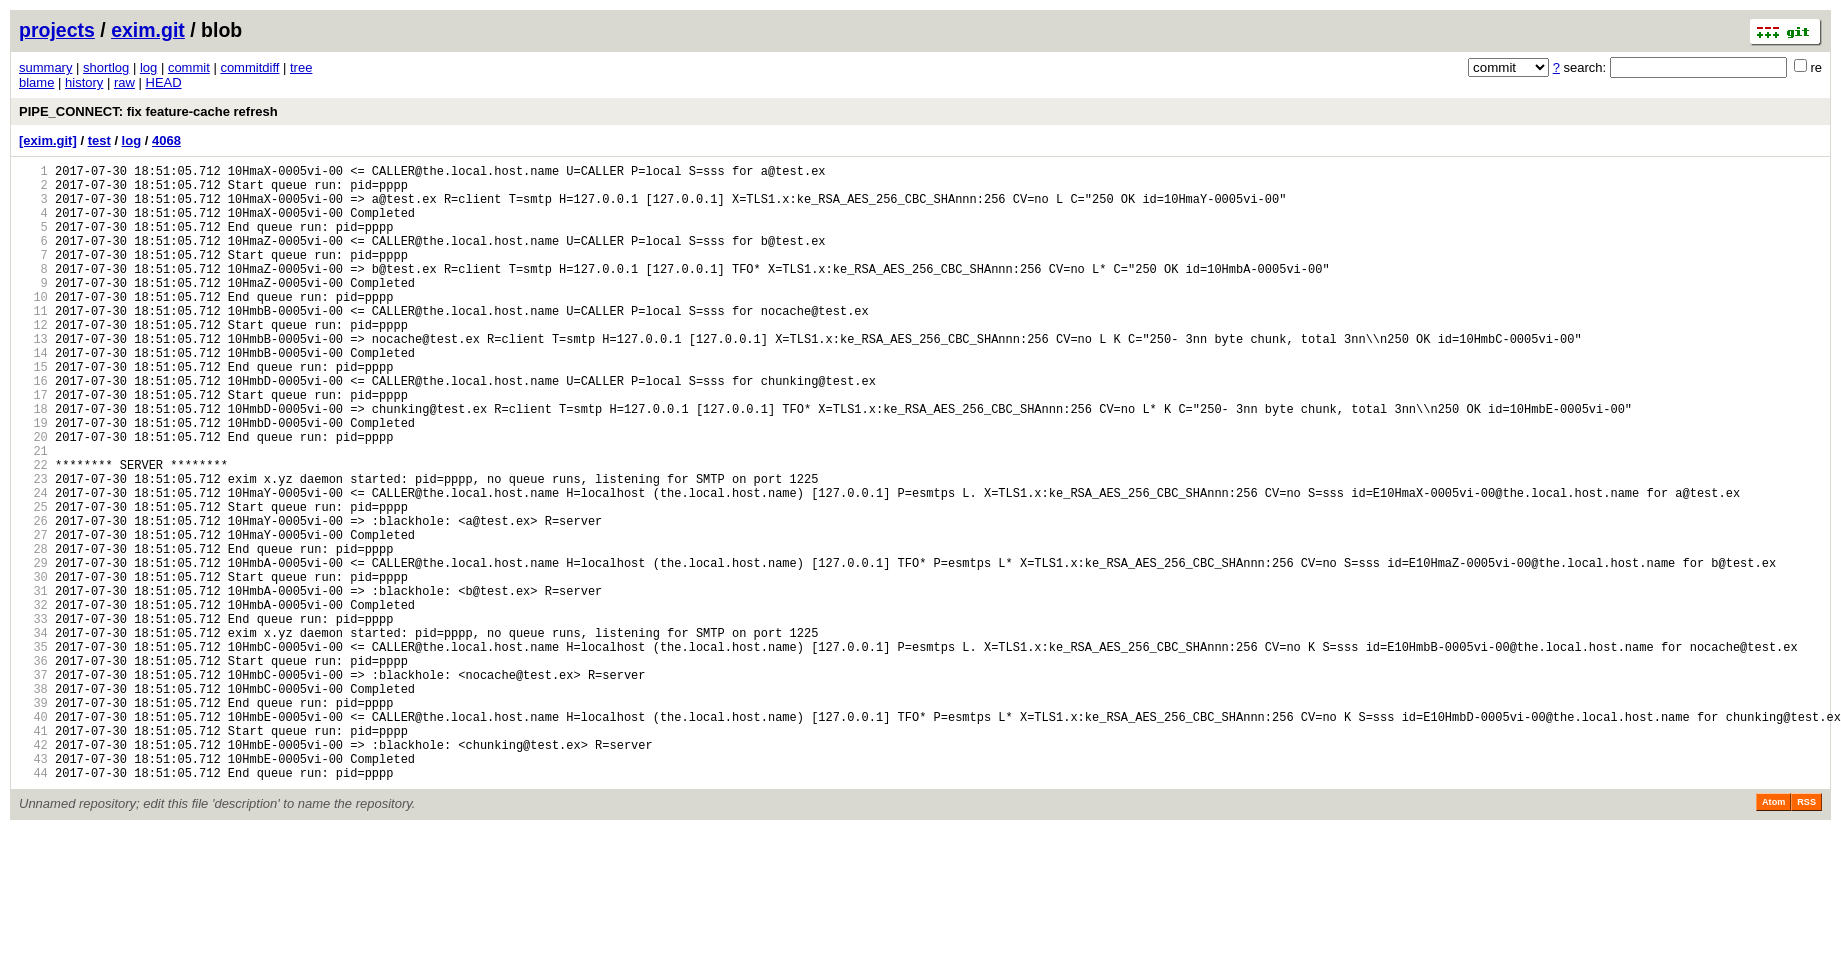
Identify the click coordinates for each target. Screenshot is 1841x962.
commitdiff (249, 67)
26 (33, 598)
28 (33, 632)
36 (33, 768)
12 (33, 360)
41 (33, 853)
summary (45, 67)
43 (33, 887)
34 (33, 734)
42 (33, 870)
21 (33, 513)
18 (33, 462)
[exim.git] (48, 140)
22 (33, 530)
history (84, 82)
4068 (166, 140)
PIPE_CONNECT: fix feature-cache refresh (148, 111)
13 (33, 377)
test (99, 140)
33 (33, 717)
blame (36, 82)
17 (33, 445)
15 (33, 411)
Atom (1773, 934)
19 (33, 479)
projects (57, 30)
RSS (1806, 934)
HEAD (164, 82)
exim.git (148, 30)
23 (33, 547)
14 (33, 394)
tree (301, 67)
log (148, 67)
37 (33, 785)
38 (33, 802)
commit (189, 67)
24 (33, 564)
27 (33, 615)
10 (33, 326)
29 (33, 649)
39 (33, 819)
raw (124, 82)
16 (33, 428)
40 (33, 836)
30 (33, 666)
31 (33, 683)
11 (33, 343)
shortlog (106, 67)
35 (33, 751)
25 (33, 581)
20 (33, 496)
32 (33, 700)
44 (33, 904)
